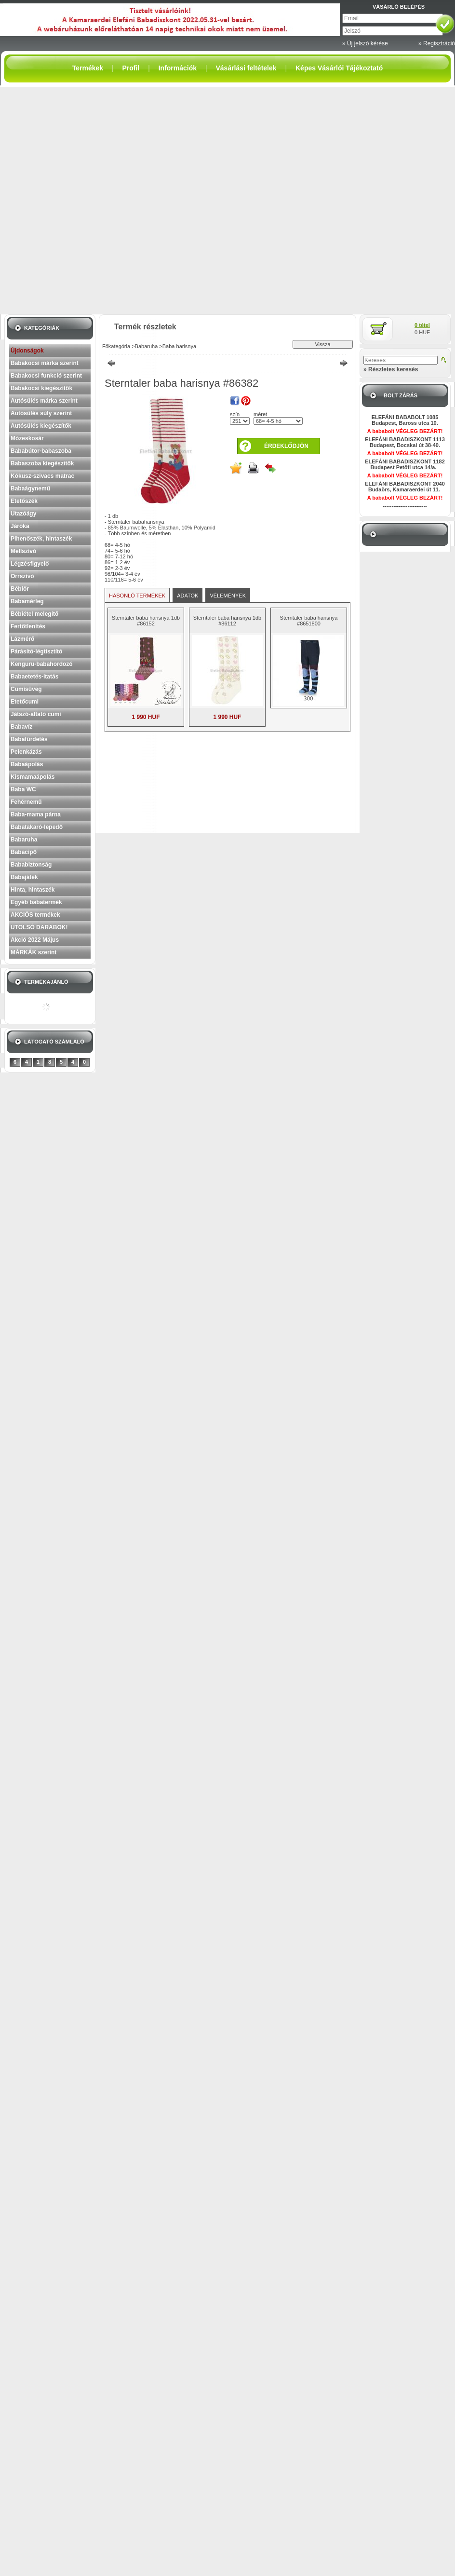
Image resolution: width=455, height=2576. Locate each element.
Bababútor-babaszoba (41, 450)
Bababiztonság (31, 864)
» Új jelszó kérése (365, 43)
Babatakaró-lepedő (37, 827)
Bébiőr (20, 588)
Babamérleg (27, 601)
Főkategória (116, 346)
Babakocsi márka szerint (45, 363)
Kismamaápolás (32, 776)
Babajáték (24, 877)
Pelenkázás (26, 751)
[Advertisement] (109, 200)
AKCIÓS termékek (35, 914)
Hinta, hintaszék (32, 889)
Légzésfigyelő (30, 563)
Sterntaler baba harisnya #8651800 (309, 620)
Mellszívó (23, 551)
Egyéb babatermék (36, 902)
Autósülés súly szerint (41, 413)
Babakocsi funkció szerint (46, 375)
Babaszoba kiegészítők (42, 463)
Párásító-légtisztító (36, 651)
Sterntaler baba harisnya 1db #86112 (227, 620)
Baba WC (23, 789)
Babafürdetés (29, 739)
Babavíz (21, 726)
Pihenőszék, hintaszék (41, 538)
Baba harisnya (179, 346)
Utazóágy (23, 513)
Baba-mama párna (36, 814)
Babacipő (24, 852)
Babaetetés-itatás (34, 676)
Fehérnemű (26, 802)
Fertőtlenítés (28, 626)
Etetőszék (24, 501)
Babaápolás (27, 764)
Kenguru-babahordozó (42, 664)
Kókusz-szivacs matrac (42, 476)
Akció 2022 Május (35, 939)
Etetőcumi (25, 701)
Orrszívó (22, 576)
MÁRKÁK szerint (33, 952)
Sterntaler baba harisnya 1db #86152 (146, 620)
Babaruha (24, 839)
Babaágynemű (30, 488)
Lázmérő (22, 639)
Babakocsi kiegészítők (41, 388)
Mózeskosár (27, 438)
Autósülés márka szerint (44, 400)
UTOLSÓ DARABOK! (39, 927)
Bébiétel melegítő (34, 613)
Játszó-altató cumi (36, 714)
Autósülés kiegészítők (41, 425)
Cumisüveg (26, 689)
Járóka (20, 526)
